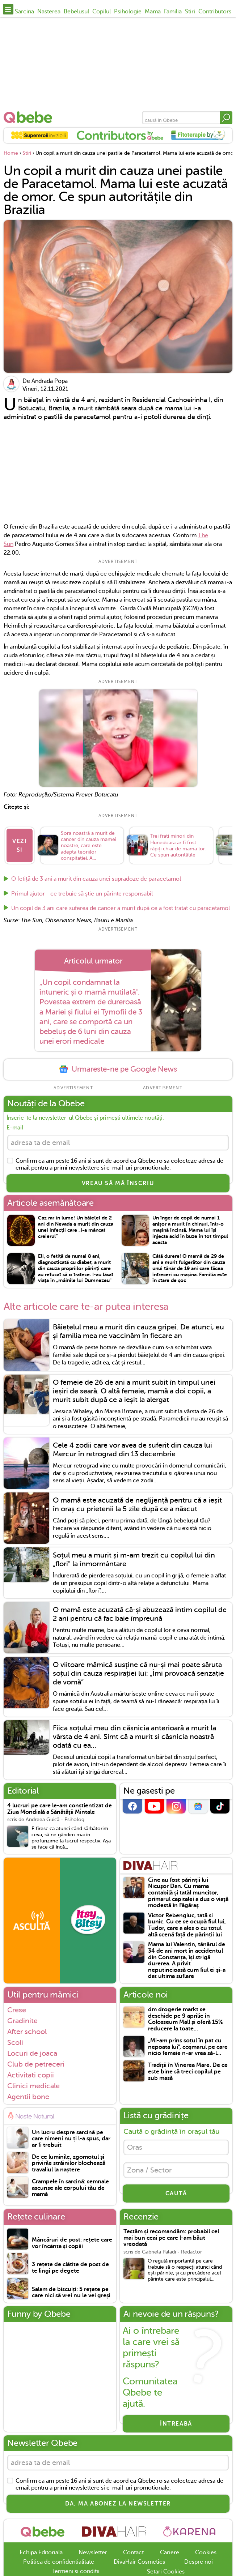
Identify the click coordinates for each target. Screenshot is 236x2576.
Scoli (15, 2042)
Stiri (190, 11)
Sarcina (24, 11)
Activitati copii (30, 2075)
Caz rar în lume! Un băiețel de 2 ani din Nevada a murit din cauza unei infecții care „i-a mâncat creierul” (75, 1227)
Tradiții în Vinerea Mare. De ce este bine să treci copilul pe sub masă (188, 2071)
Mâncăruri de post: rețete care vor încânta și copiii (72, 2243)
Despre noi (198, 2562)
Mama (153, 11)
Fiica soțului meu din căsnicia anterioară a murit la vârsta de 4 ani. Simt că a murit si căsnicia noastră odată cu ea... (134, 1736)
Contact (133, 2552)
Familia (173, 11)
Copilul (101, 11)
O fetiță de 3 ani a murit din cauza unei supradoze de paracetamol (96, 879)
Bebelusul (76, 11)
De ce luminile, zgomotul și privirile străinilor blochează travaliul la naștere (68, 2163)
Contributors (214, 11)
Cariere (169, 2552)
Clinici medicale (33, 2086)
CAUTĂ (176, 2193)
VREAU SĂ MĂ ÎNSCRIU (118, 1183)
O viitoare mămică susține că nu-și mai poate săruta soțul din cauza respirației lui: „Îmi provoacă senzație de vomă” (138, 1673)
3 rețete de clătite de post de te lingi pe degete (70, 2267)
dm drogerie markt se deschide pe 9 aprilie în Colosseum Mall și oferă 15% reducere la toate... (185, 2019)
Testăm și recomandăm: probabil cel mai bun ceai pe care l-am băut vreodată (171, 2238)
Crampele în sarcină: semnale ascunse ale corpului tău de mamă (70, 2188)
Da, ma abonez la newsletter (118, 2503)
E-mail (15, 1127)
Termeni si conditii (75, 2571)
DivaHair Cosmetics (139, 2562)
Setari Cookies (166, 2571)
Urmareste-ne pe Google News (118, 1069)
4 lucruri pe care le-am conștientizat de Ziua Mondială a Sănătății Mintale (59, 1809)
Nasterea (48, 11)
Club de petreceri (35, 2064)
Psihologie (128, 11)
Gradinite (22, 2021)
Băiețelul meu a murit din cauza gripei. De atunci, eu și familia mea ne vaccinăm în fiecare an (138, 1331)
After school (27, 2031)
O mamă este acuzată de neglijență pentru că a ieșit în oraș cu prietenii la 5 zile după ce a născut (137, 1504)
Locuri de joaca (32, 2053)
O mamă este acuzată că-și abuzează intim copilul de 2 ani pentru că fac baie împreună (140, 1614)
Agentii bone (28, 2097)
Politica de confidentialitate (58, 2562)
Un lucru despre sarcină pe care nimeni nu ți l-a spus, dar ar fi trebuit (71, 2138)
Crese (16, 2010)
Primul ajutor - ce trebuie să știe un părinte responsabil (82, 893)
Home (11, 153)
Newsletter (93, 2552)
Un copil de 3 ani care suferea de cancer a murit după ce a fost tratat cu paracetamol (120, 908)
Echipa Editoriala (41, 2552)
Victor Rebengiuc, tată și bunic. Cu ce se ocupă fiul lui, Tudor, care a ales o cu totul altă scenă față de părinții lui (187, 1925)
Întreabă (176, 2424)
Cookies (205, 2552)
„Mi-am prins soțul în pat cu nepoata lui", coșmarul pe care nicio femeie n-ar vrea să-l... (188, 2047)
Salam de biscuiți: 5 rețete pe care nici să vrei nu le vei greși (71, 2292)
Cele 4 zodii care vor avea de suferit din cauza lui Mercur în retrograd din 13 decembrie (132, 1449)
